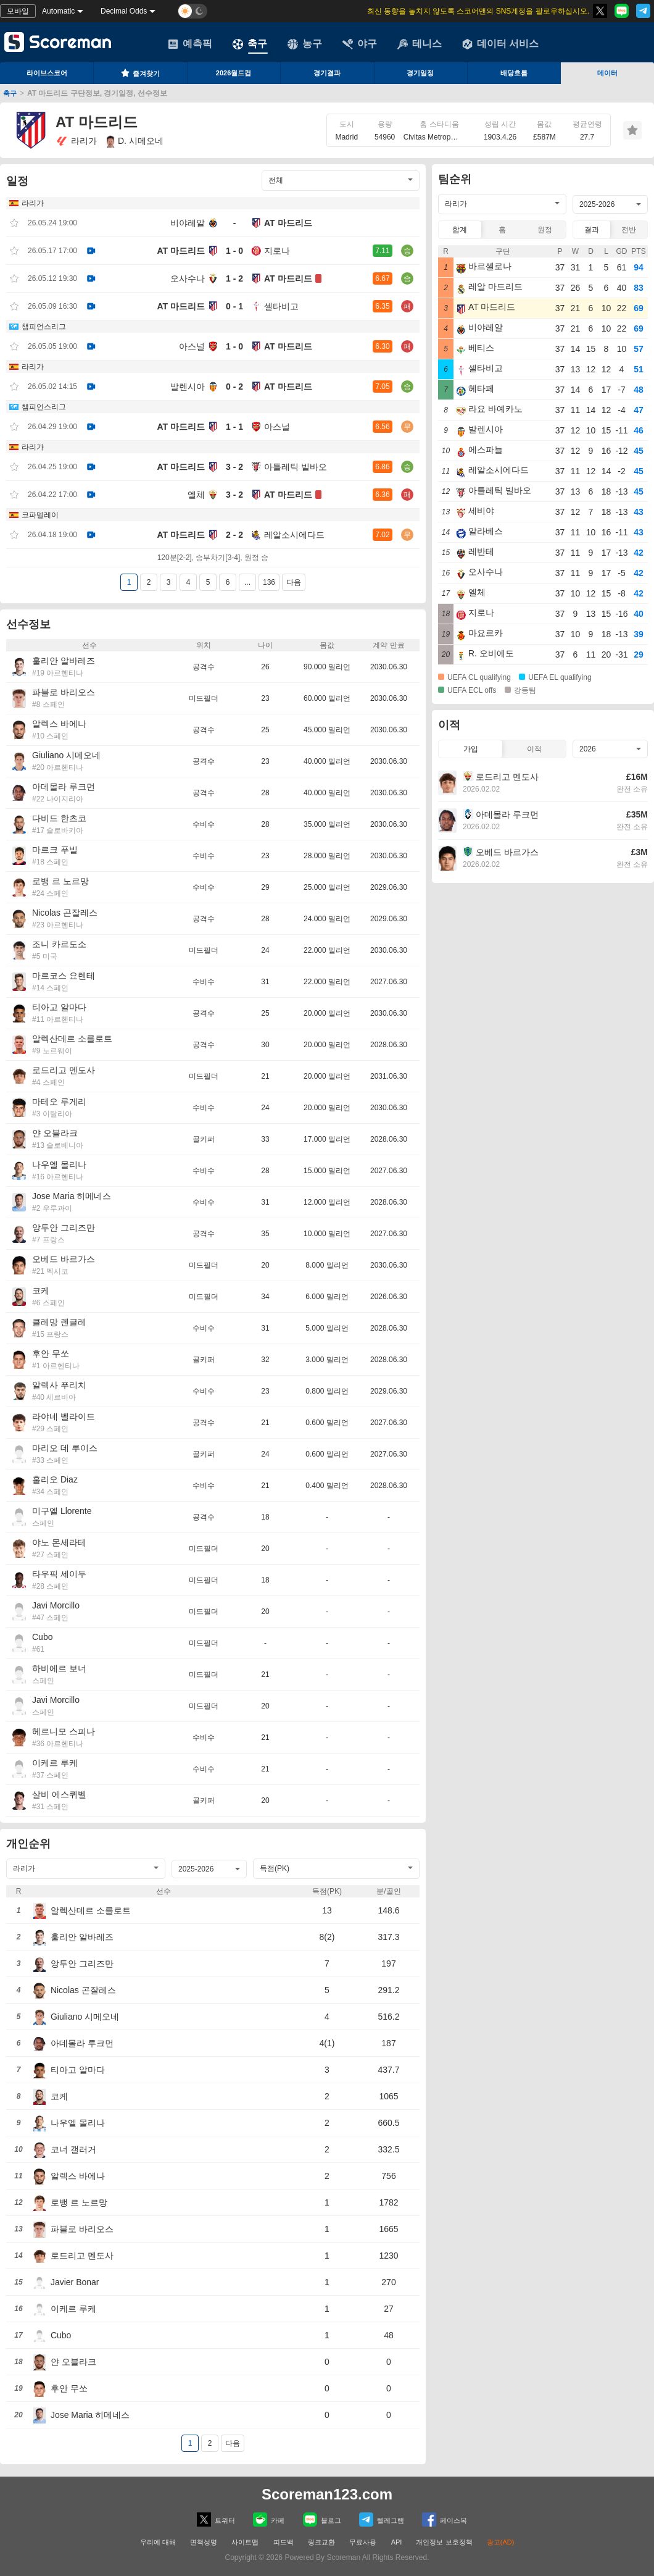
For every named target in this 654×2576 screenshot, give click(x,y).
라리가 (76, 141)
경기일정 (420, 73)
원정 (544, 229)
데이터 (607, 73)
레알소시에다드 (294, 535)
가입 (470, 749)
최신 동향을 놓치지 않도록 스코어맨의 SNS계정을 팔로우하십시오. (478, 11)
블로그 (322, 2519)
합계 (459, 229)
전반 (628, 229)
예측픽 (190, 43)
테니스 (419, 43)
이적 (534, 749)
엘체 (196, 495)
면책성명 (203, 2542)
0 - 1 (234, 306)
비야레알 (187, 223)
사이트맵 (245, 2542)
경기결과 (327, 73)
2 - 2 (234, 535)
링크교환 (321, 2542)
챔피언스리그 (44, 326)
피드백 (283, 2542)
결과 (591, 229)
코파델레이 (40, 515)
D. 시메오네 (135, 141)
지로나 (277, 251)
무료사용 (362, 2542)
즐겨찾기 (140, 73)
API (397, 2542)
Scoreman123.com (327, 2494)
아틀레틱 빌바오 (295, 467)
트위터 (216, 2519)
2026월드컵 (233, 73)
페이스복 (444, 2519)
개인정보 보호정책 (444, 2542)
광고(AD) (501, 2542)
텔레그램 (381, 2519)
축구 (250, 43)
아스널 (192, 346)
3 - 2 (234, 467)
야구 (359, 43)
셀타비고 (281, 306)
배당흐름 (514, 73)
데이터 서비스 (500, 43)
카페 (268, 2519)
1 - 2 (234, 278)
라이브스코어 (47, 73)
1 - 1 (234, 427)
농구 (305, 43)
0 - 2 (234, 386)
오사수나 (187, 278)
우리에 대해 (158, 2542)
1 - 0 (234, 251)
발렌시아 (187, 386)
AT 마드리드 (288, 223)
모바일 (18, 11)
